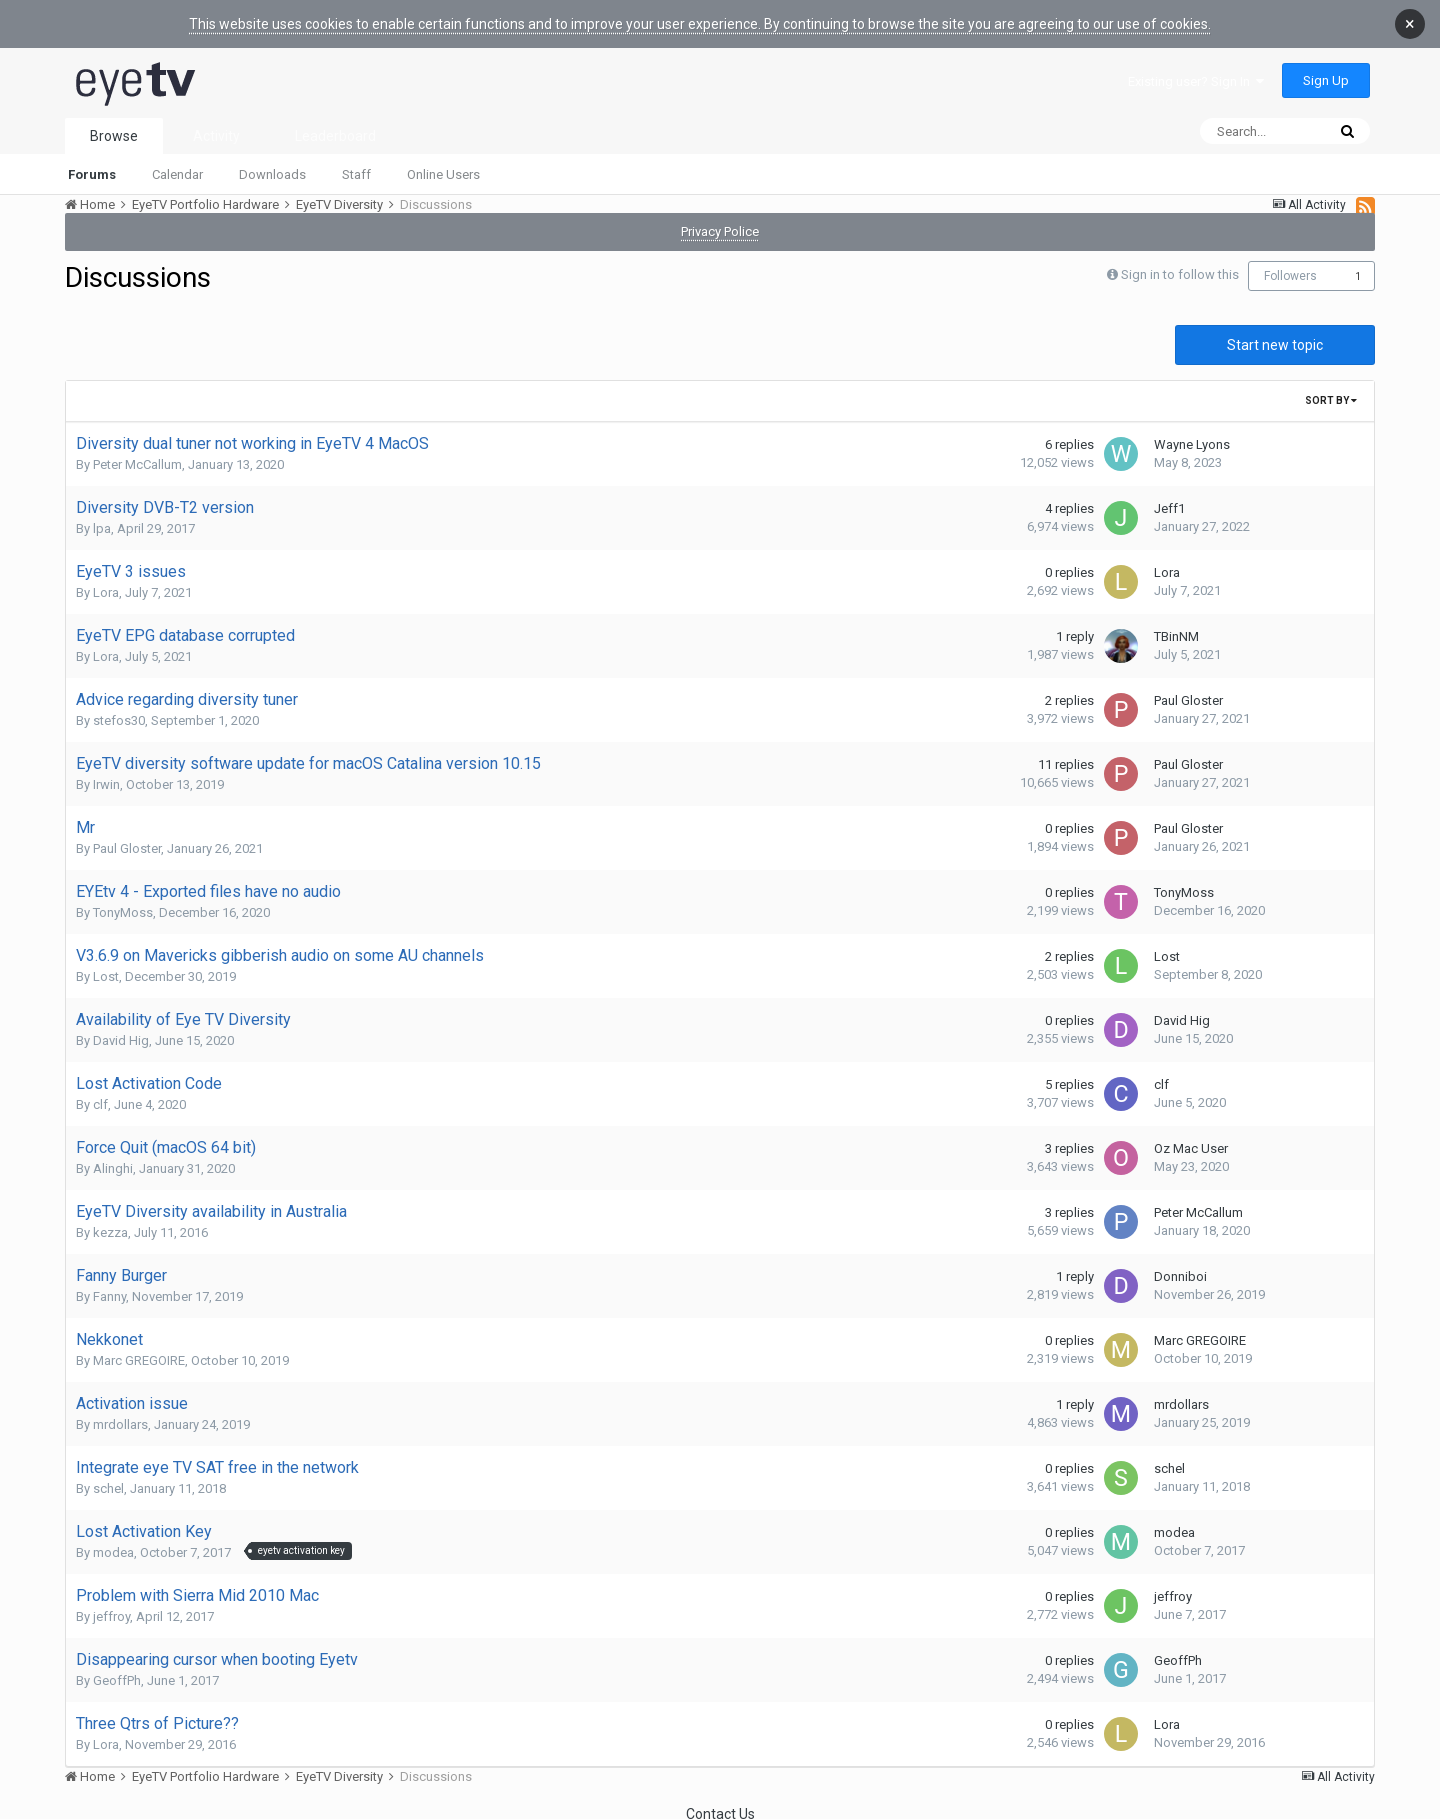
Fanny (109, 1284)
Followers (1290, 264)
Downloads (272, 162)
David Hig (121, 1028)
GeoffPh (117, 1668)
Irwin (106, 772)
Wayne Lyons (1192, 432)
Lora (106, 580)
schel (108, 1476)
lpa (102, 516)
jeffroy (111, 1604)
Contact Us (720, 1802)
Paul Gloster (1188, 688)
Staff (356, 162)
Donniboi (1180, 1264)
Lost (106, 964)
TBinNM (1176, 624)
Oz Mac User (1191, 1136)
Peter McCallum (137, 452)
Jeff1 (1169, 496)
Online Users (443, 162)
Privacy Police (720, 219)
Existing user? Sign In (1196, 69)
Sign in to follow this (1180, 262)
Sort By (1331, 388)
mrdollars (120, 1412)
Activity (216, 124)
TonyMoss (123, 900)
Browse (114, 124)
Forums (92, 162)
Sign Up (1326, 68)
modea (113, 1540)
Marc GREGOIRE (139, 1348)
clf (100, 1092)
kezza (110, 1220)
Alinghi (113, 1156)
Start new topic (1275, 333)
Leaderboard (335, 124)
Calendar (177, 162)
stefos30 (119, 708)
